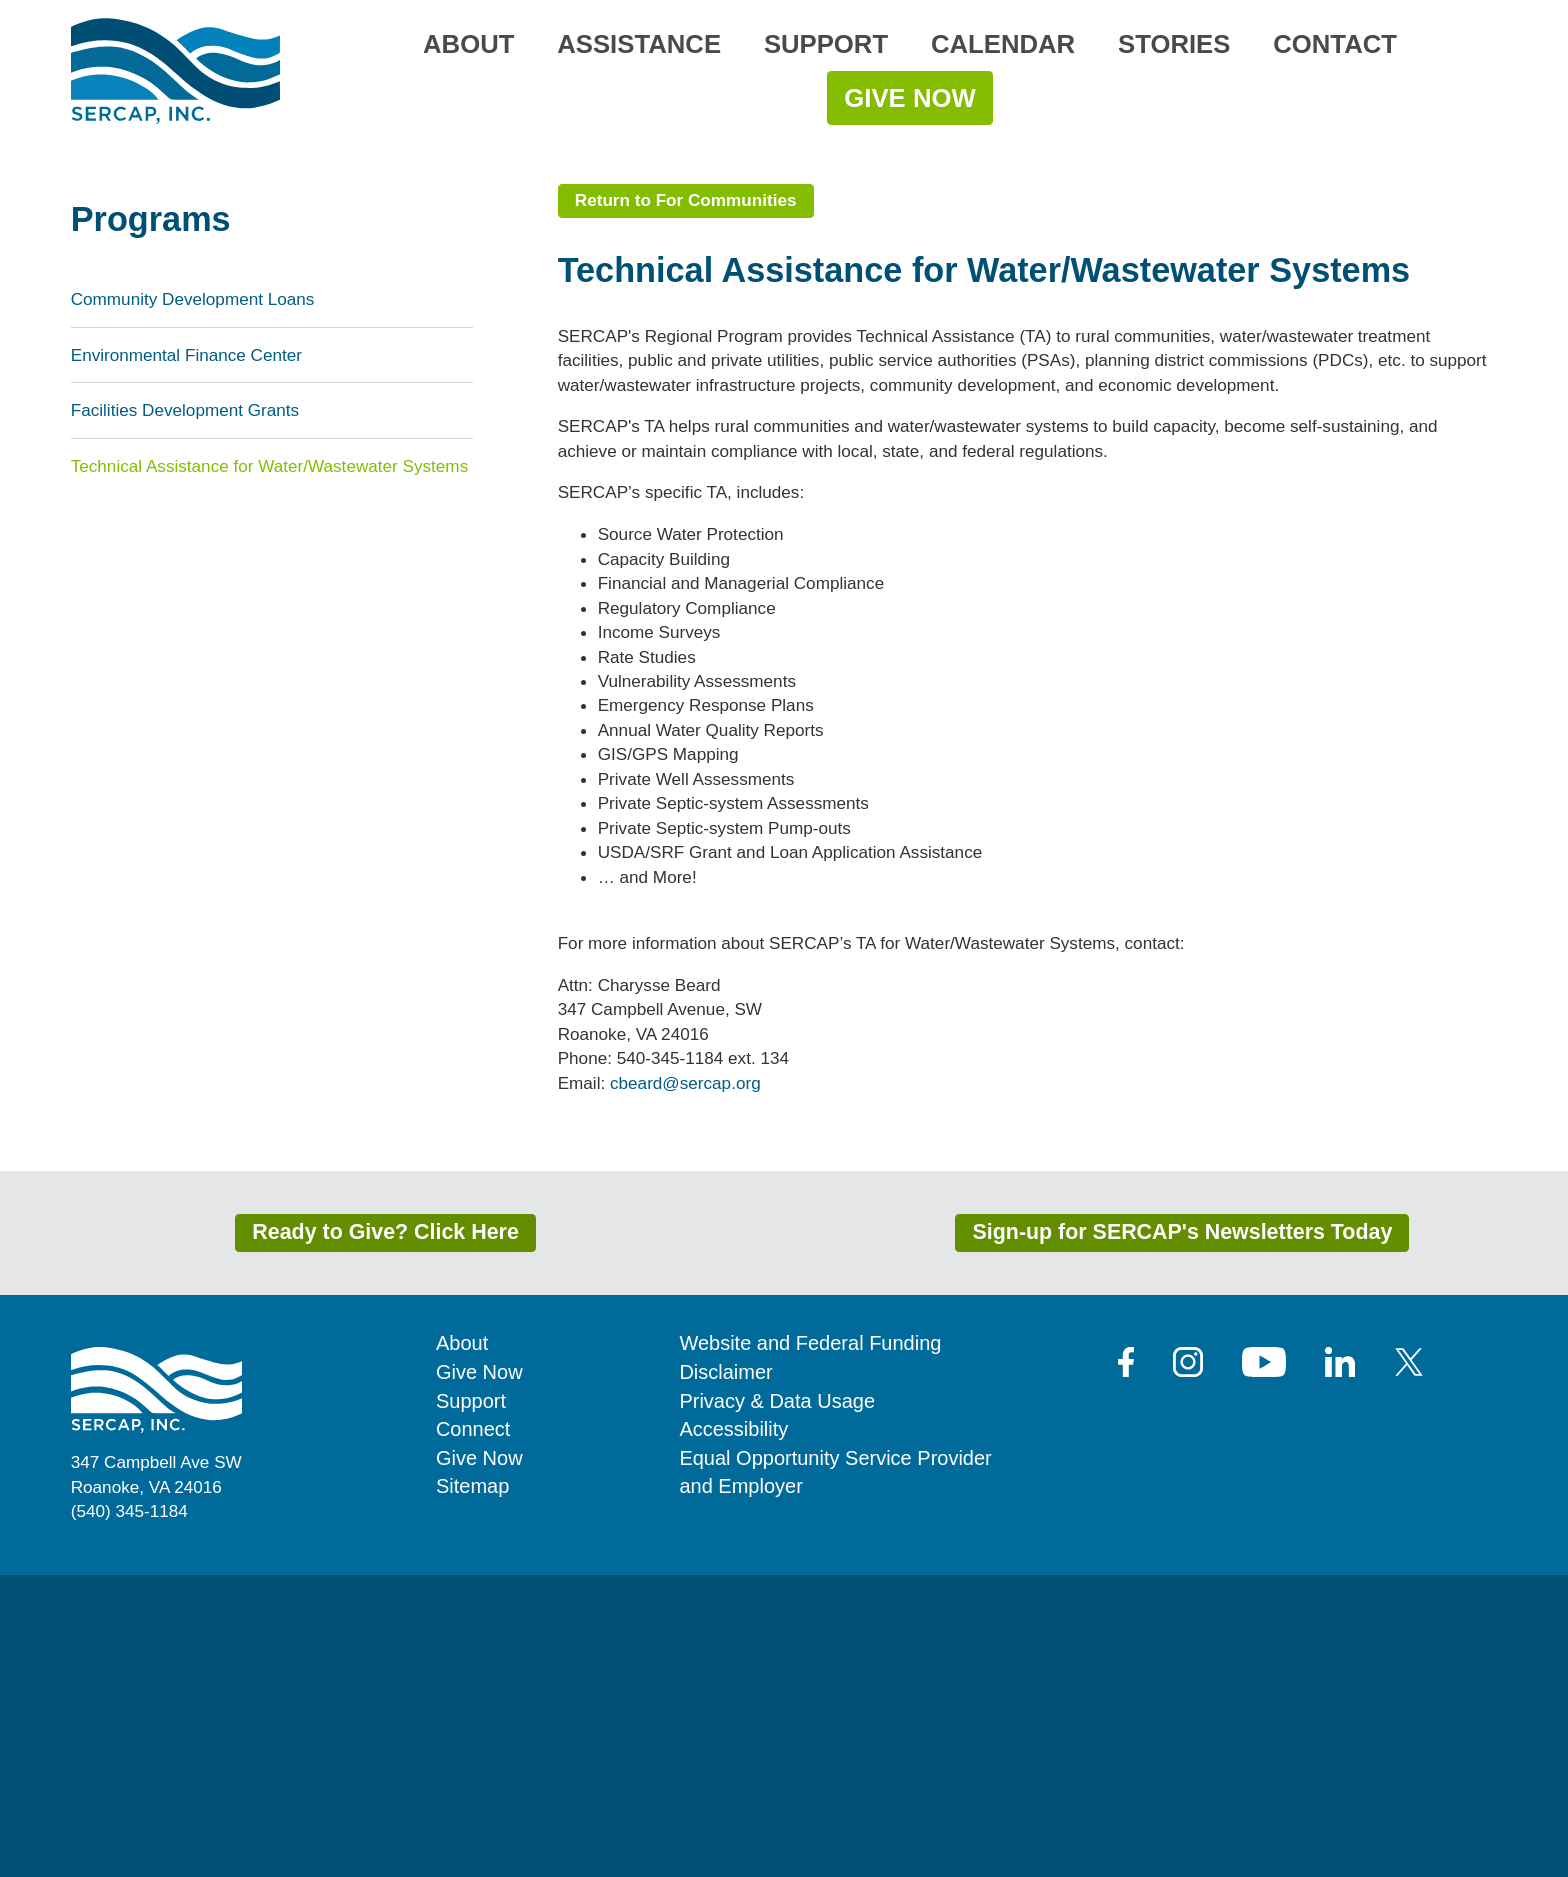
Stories (1174, 44)
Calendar (1003, 44)
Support (826, 44)
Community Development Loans (193, 602)
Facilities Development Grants (185, 713)
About (468, 44)
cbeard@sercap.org (685, 1385)
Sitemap (472, 1788)
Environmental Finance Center (186, 657)
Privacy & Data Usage (777, 1703)
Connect (473, 1731)
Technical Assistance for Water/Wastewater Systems (270, 768)
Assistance (639, 44)
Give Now (909, 98)
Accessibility (733, 1731)
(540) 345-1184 (129, 1813)
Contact (1335, 44)
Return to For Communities (686, 502)
